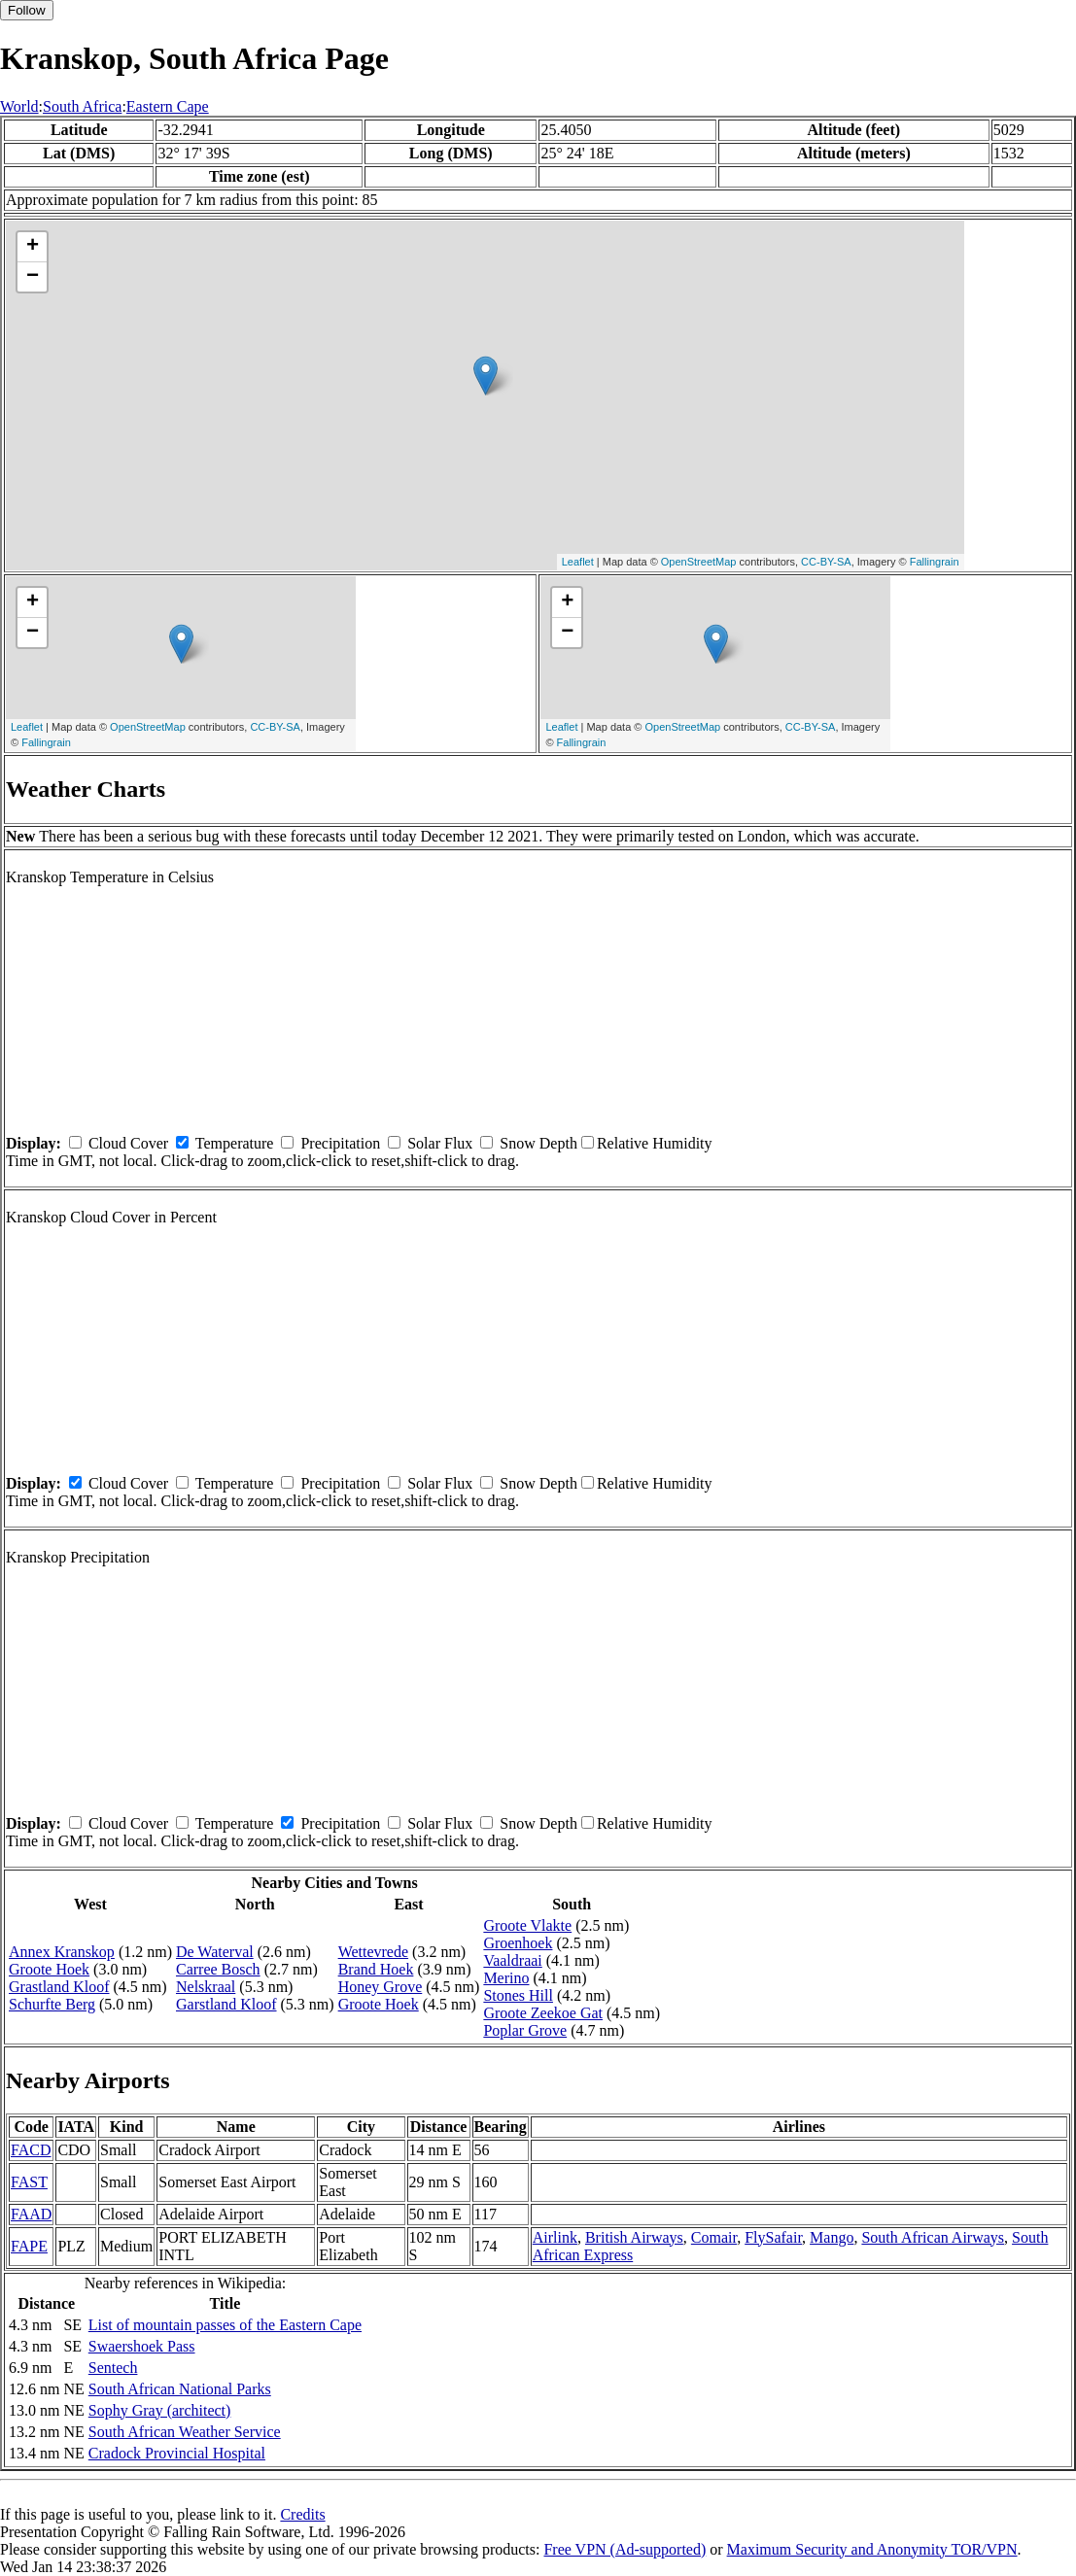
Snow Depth (538, 1143)
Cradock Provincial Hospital (176, 2453)
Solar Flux (439, 1143)
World (19, 106)
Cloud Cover (128, 1143)
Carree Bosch (218, 1969)
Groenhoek (517, 1943)
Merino (506, 1978)
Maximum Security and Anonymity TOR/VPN (872, 2549)
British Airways (634, 2237)
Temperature (234, 1143)
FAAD (31, 2214)
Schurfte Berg (52, 2004)
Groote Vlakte (527, 1925)
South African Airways (932, 2237)
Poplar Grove (525, 2030)
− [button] (32, 277)
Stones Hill (518, 1995)
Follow (27, 10)
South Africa (82, 106)
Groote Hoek (49, 1969)
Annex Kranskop (62, 1951)
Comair (714, 2237)
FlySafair (773, 2237)
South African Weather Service (184, 2431)
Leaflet (578, 561)
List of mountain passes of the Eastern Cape (225, 2325)
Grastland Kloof (59, 1986)
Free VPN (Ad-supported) (624, 2549)
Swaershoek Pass (141, 2346)
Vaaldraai (512, 1960)
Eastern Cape (167, 106)
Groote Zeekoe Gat (543, 2013)
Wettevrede (373, 1951)
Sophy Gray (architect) (159, 2410)
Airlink (555, 2237)
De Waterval (215, 1951)
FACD (31, 2150)
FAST (29, 2182)
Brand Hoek (376, 1969)
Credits (302, 2514)
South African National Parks (179, 2389)
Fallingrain (934, 561)
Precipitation (340, 1143)
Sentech (113, 2367)
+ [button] (32, 246)
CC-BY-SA (826, 561)
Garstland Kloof (226, 2004)
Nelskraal (205, 1986)
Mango (831, 2237)
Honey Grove (380, 1986)
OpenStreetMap (699, 561)
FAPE (29, 2246)
